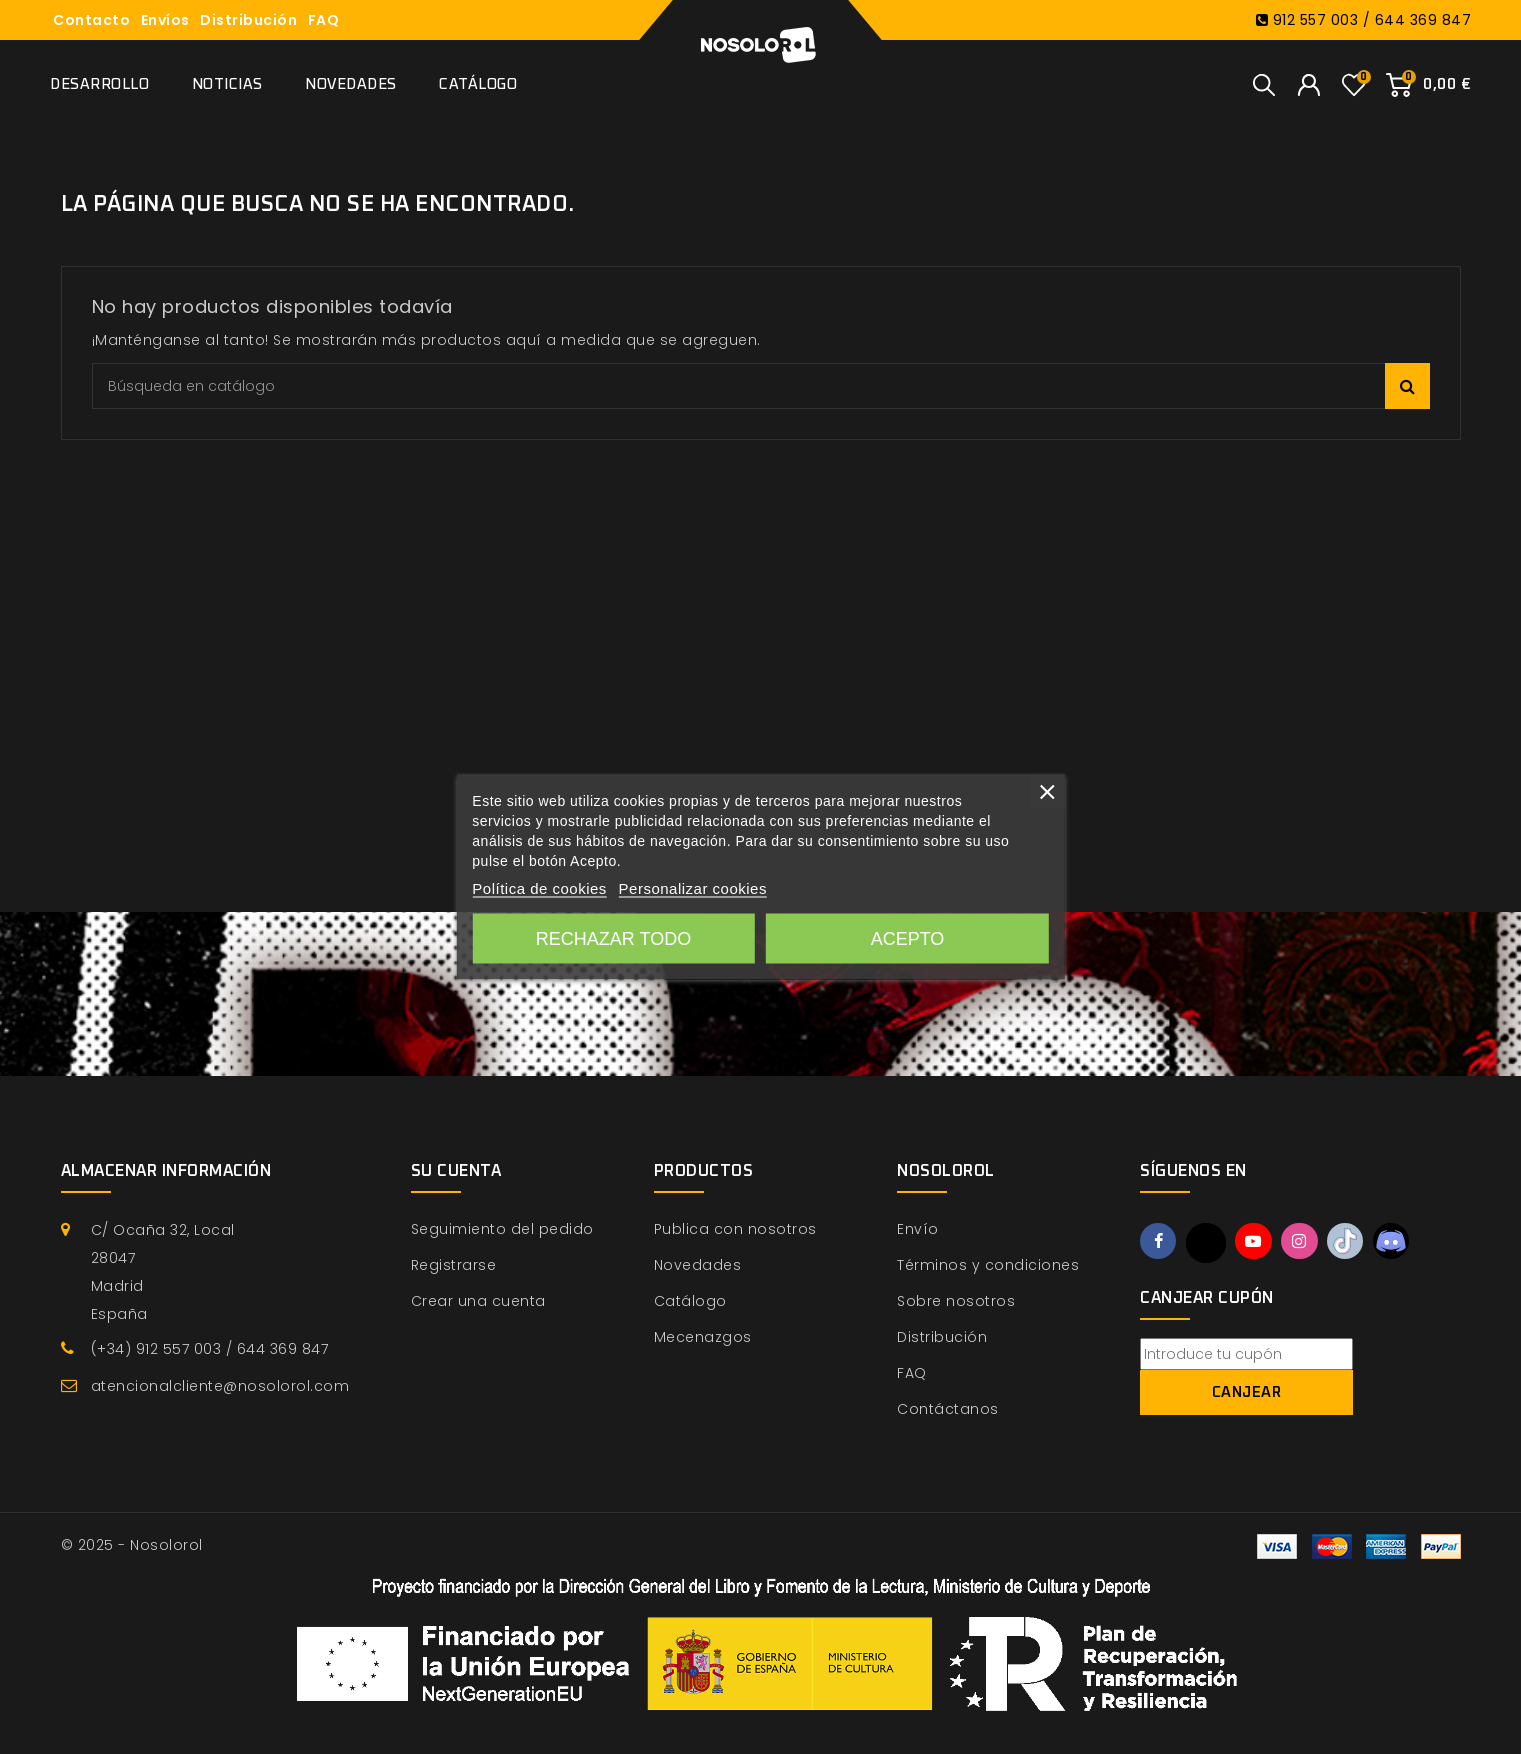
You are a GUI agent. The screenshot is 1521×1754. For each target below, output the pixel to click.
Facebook (1159, 1242)
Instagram (1304, 1242)
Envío (918, 1229)
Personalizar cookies (693, 888)
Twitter (1208, 1243)
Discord (1399, 1242)
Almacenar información (166, 1171)
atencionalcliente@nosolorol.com (220, 1386)
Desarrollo (99, 84)
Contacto (91, 20)
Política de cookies (539, 888)
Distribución (248, 20)
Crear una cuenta (478, 1301)
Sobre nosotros (956, 1301)
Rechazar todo (613, 939)
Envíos (165, 20)
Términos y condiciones (988, 1265)
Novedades (351, 84)
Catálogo (478, 84)
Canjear (1247, 1392)
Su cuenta (456, 1171)
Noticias (227, 84)
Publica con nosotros (735, 1229)
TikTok (1351, 1242)
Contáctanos (948, 1409)
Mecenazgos (703, 1337)
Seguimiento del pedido (502, 1229)
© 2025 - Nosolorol (132, 1545)
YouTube (1256, 1242)
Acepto (908, 939)
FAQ (324, 20)
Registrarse (454, 1265)
